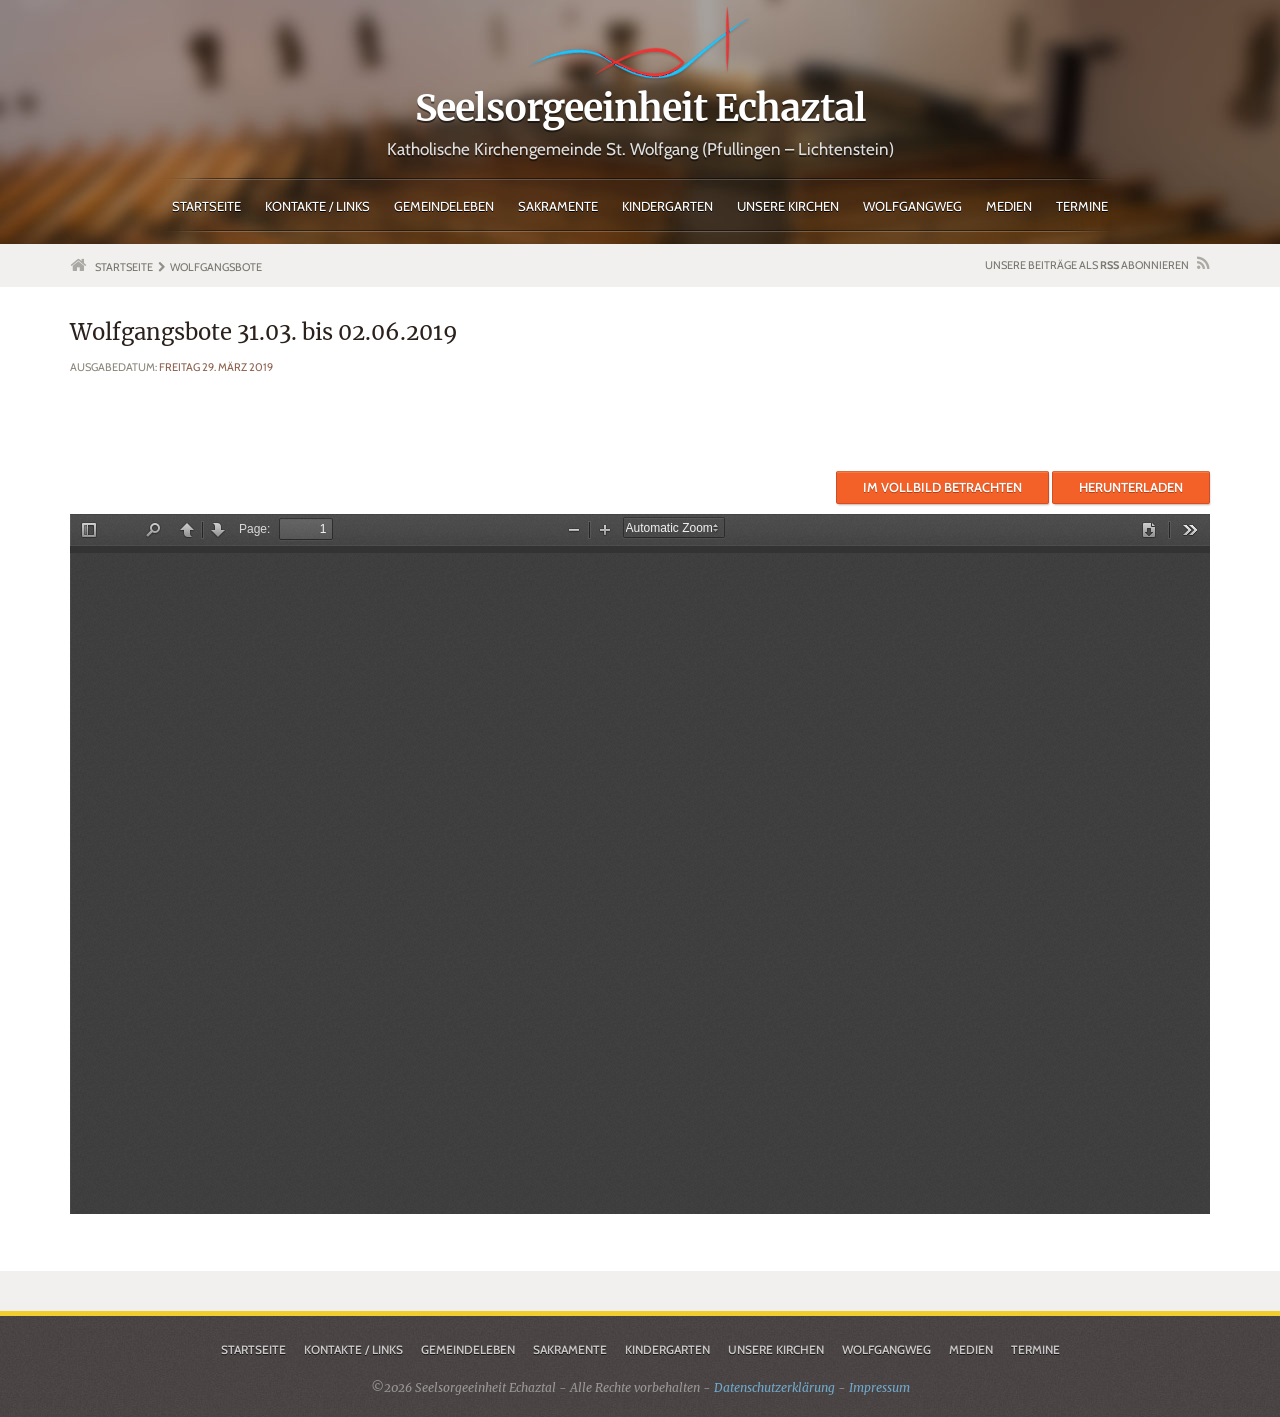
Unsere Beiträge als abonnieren (1087, 265)
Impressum (879, 1387)
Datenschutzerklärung (774, 1387)
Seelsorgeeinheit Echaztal (640, 108)
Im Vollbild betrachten (942, 487)
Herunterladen (1131, 487)
